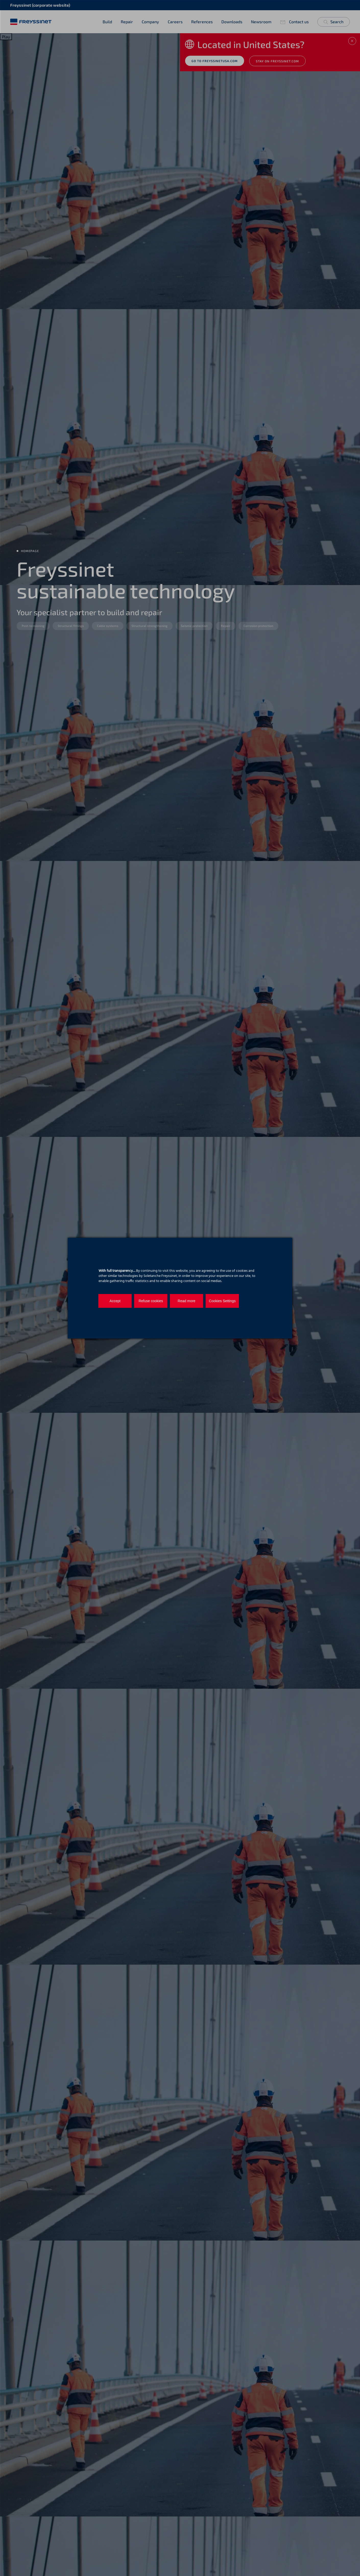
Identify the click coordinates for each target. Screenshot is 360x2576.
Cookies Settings (222, 1301)
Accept (115, 1301)
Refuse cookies (151, 1301)
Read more (186, 1301)
